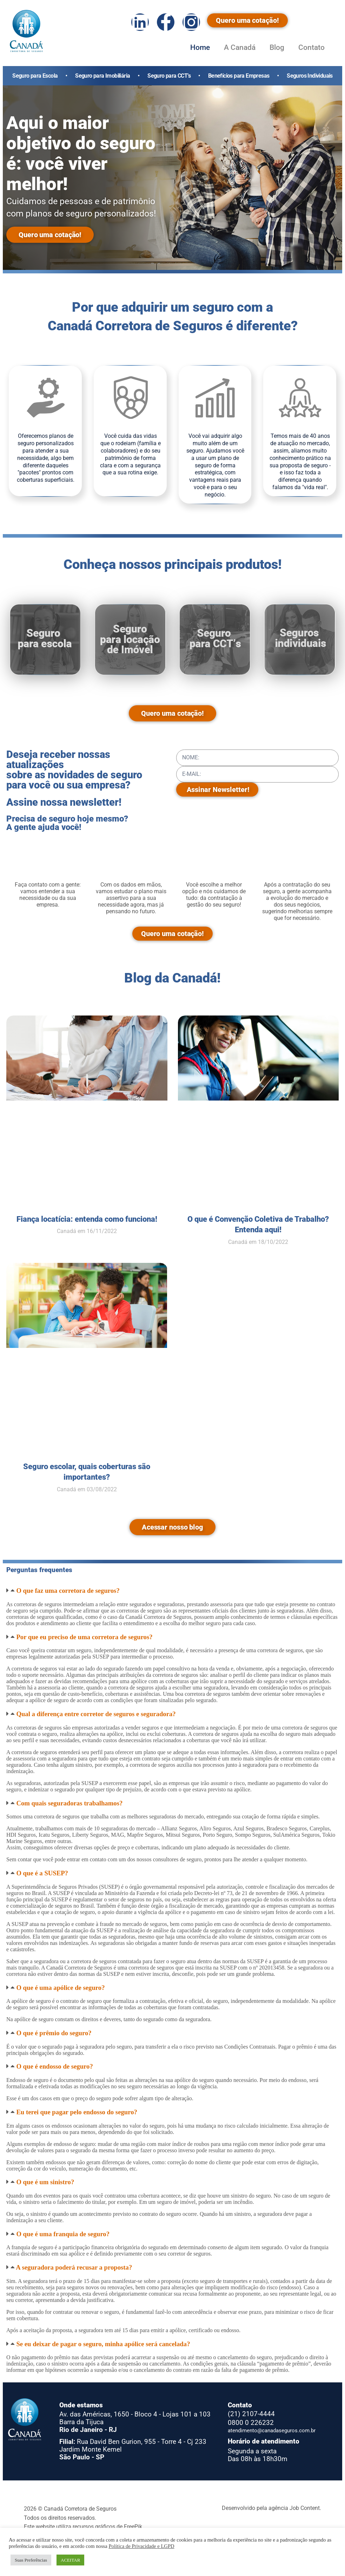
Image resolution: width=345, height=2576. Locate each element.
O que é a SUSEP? (42, 1873)
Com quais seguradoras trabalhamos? (69, 1803)
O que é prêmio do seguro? (53, 2033)
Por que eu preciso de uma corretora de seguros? (84, 1637)
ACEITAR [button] (70, 2560)
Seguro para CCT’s (169, 75)
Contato (311, 47)
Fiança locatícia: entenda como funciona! (86, 1219)
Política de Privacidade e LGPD (141, 2546)
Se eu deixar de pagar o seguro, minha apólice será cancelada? (103, 2344)
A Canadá (240, 47)
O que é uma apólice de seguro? (60, 1987)
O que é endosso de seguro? (54, 2066)
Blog (277, 47)
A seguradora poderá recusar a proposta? (74, 2267)
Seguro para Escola (35, 75)
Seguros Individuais (310, 75)
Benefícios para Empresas (239, 75)
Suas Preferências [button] (31, 2560)
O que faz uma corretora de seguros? (67, 1590)
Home (200, 47)
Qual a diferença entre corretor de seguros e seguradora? (95, 1714)
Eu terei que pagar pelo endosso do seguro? (76, 2112)
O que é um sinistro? (45, 2182)
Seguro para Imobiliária (102, 75)
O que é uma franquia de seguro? (63, 2234)
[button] (172, 1591)
